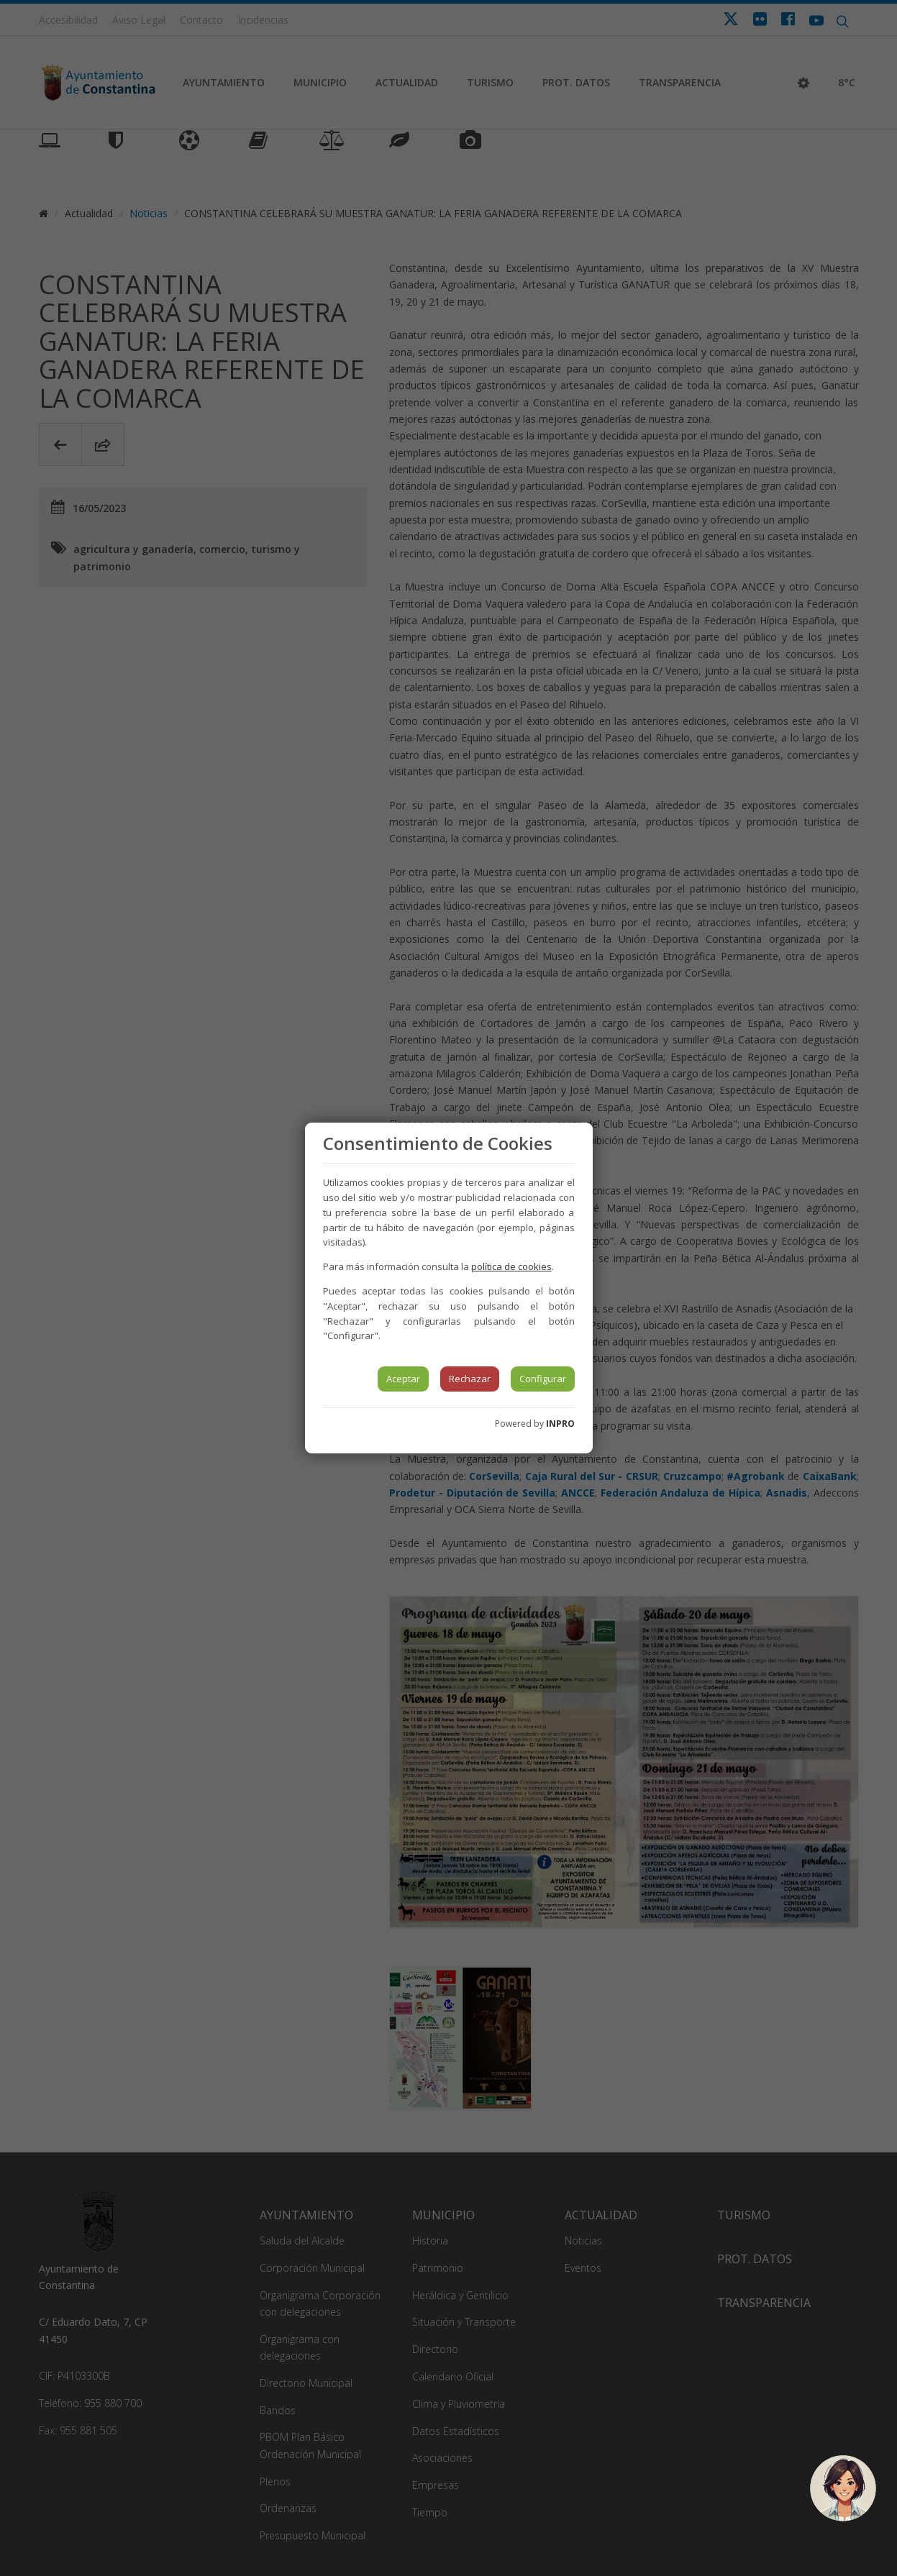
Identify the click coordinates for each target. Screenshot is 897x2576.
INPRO (560, 1423)
